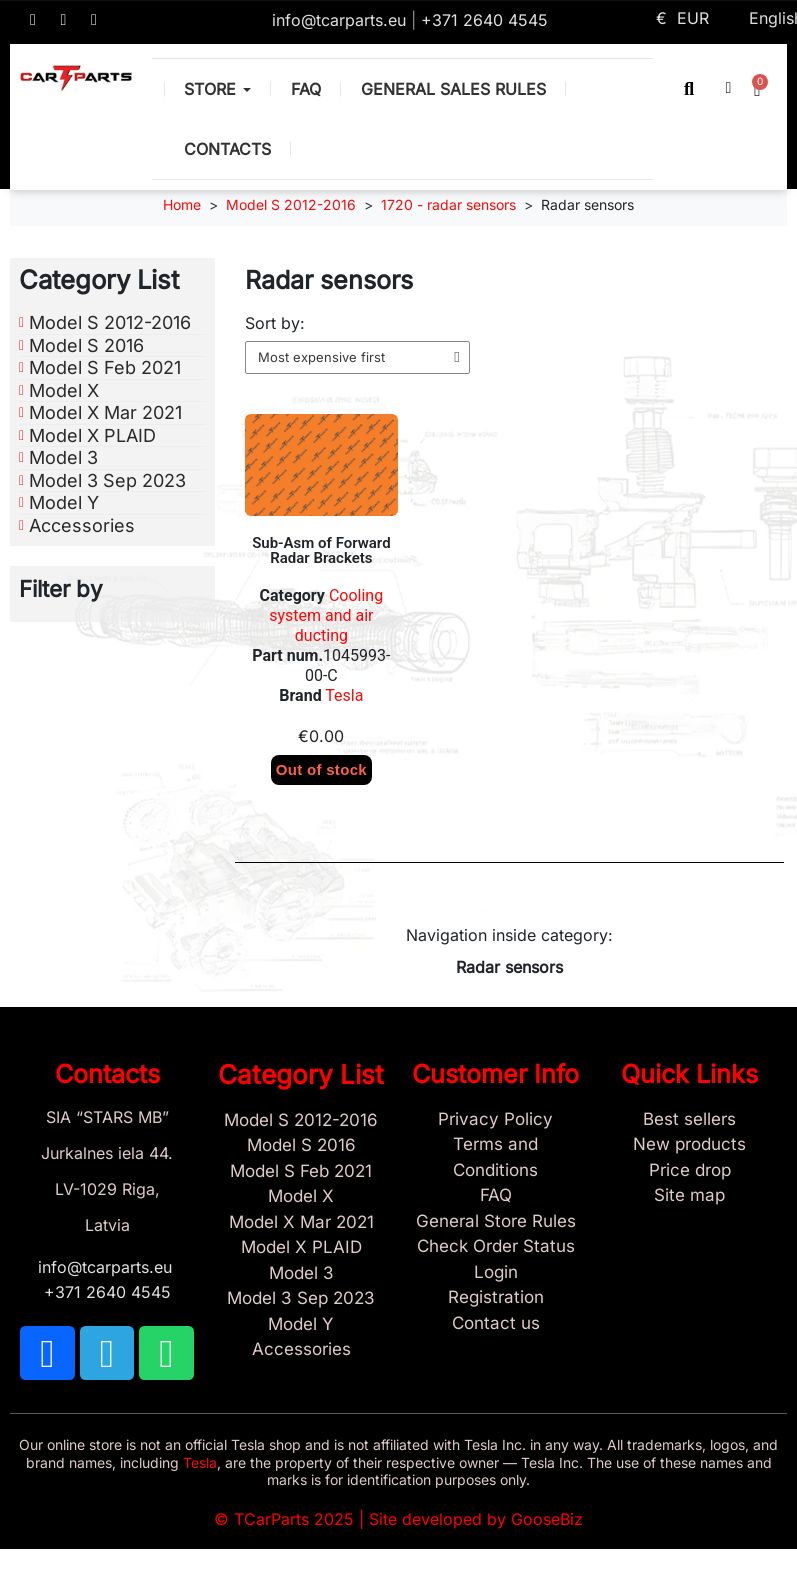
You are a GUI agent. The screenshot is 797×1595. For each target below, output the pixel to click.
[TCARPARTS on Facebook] (33, 20)
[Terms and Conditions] (496, 1157)
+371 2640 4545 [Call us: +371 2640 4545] (484, 20)
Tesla (343, 695)
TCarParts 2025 (294, 1519)
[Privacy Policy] (496, 1120)
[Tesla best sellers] (690, 1120)
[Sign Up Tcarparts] (496, 1298)
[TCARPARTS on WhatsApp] (94, 20)
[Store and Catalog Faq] (496, 1196)
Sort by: (275, 323)
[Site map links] (690, 1196)
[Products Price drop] (690, 1171)
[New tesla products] (690, 1145)
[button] (689, 88)
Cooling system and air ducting (326, 615)
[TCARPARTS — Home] (76, 78)
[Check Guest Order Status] (496, 1247)
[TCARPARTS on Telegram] (64, 20)
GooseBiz (547, 1519)
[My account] (729, 88)
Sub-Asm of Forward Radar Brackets (321, 550)
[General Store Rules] (496, 1222)
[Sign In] (496, 1273)
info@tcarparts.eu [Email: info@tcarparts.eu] (341, 20)
